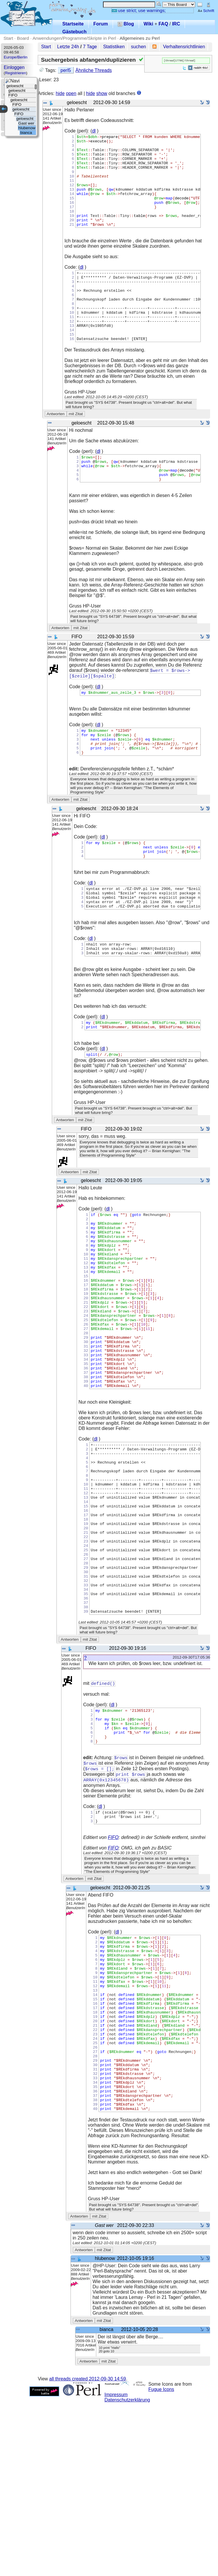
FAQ (163, 23)
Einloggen (14, 67)
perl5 (66, 70)
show (101, 93)
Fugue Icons (161, 2562)
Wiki (148, 23)
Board (23, 38)
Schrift (206, 10)
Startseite (73, 23)
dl (93, 130)
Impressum (116, 2567)
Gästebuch (74, 31)
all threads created (87, 2552)
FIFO (113, 1975)
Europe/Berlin (16, 57)
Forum (100, 23)
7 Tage (90, 46)
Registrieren (15, 73)
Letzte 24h (68, 46)
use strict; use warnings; (139, 10)
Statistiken (114, 46)
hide (60, 93)
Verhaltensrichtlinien (184, 46)
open (71, 93)
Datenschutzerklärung (127, 2573)
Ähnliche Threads (93, 70)
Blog (126, 23)
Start (8, 38)
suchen (138, 46)
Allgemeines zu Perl (140, 38)
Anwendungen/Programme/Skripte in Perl (74, 38)
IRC (176, 23)
